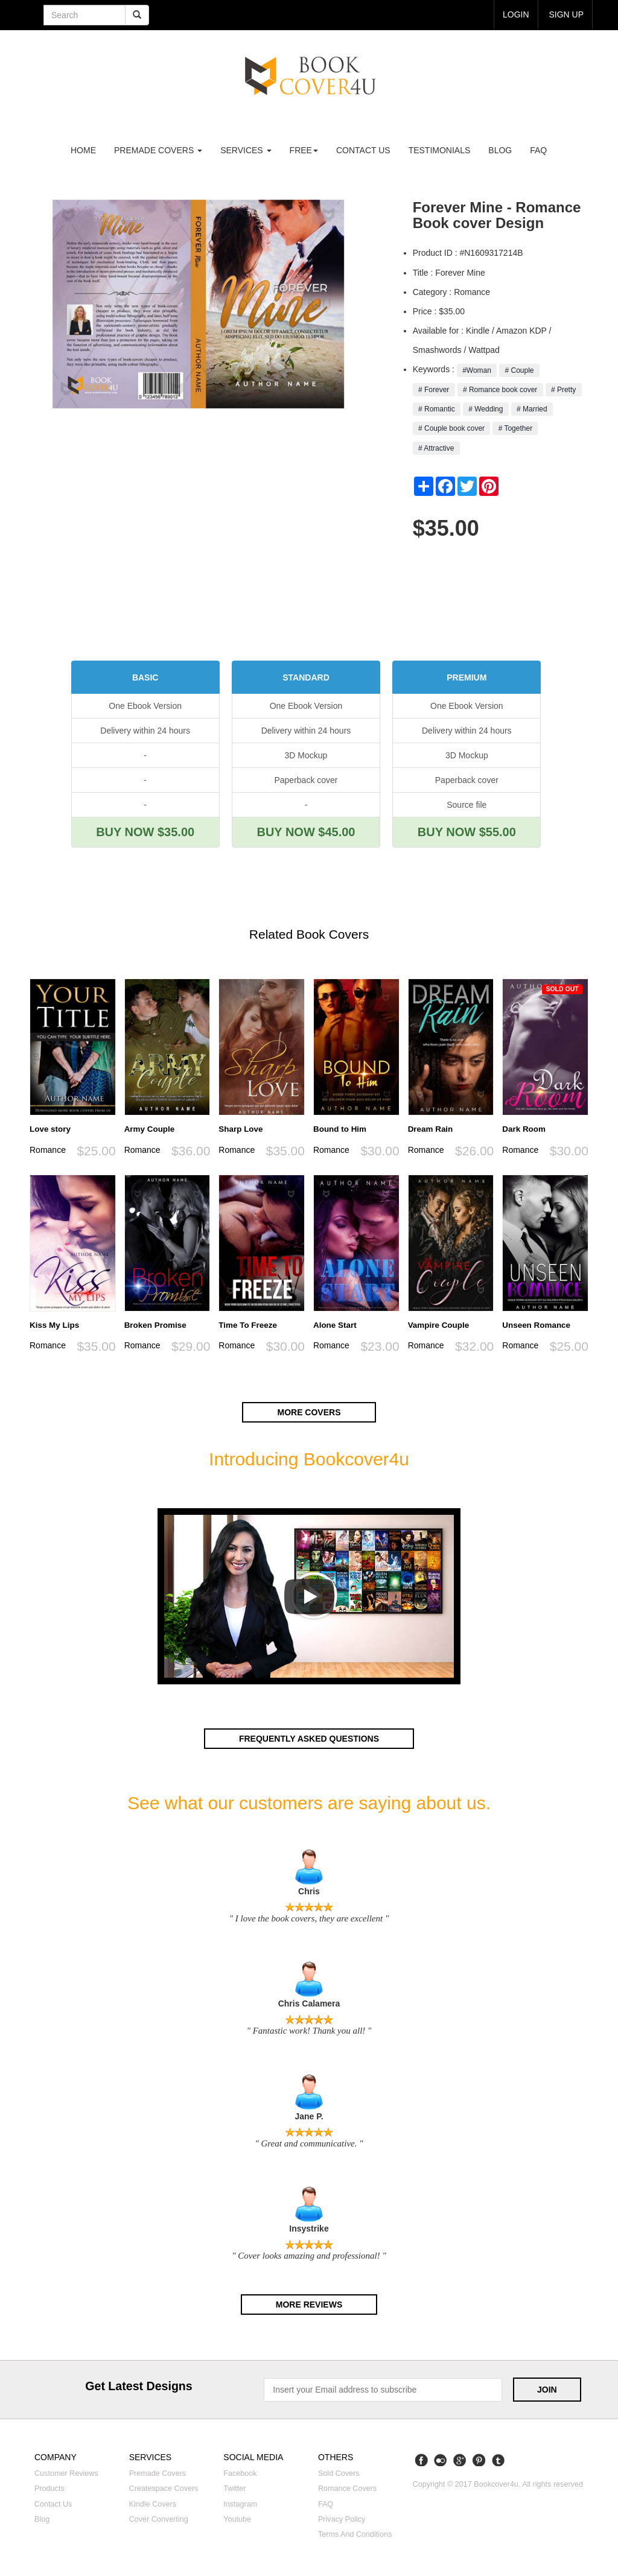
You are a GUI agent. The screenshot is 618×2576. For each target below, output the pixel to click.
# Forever (433, 389)
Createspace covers (164, 2488)
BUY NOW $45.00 (305, 832)
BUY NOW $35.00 (145, 832)
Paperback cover (305, 780)
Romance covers (347, 2488)
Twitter (234, 2488)
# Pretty (563, 389)
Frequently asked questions (309, 1738)
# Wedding (486, 409)
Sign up (566, 14)
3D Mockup (306, 755)
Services (245, 150)
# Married (532, 409)
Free (304, 150)
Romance (48, 1150)
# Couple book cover (451, 428)
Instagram (240, 2504)
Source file (466, 805)
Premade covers (157, 2473)
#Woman (476, 370)
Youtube (237, 2519)
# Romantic (436, 409)
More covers (308, 1412)
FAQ (538, 150)
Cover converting (158, 2519)
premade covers (158, 150)
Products (49, 2488)
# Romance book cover (500, 389)
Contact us (363, 150)
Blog (500, 150)
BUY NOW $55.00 (467, 832)
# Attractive (436, 448)
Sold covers (339, 2473)
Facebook (239, 2473)
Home (83, 150)
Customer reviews (66, 2473)
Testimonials (440, 150)
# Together (515, 428)
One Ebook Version (145, 706)
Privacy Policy (341, 2519)
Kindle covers (152, 2504)
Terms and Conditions (355, 2534)
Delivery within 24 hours (145, 730)
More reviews (309, 2304)
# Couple (519, 370)
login (516, 14)
